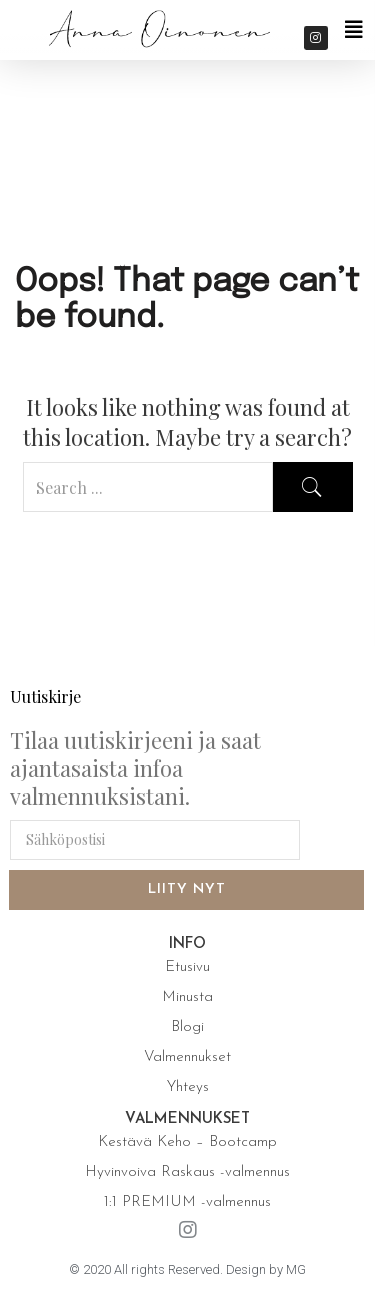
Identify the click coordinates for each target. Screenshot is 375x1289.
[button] (354, 30)
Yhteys (188, 1087)
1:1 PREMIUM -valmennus (187, 1202)
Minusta (187, 997)
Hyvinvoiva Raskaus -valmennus (187, 1172)
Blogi (187, 1027)
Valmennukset (187, 1057)
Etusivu (187, 967)
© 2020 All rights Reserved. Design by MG (187, 1269)
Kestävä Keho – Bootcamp (187, 1142)
